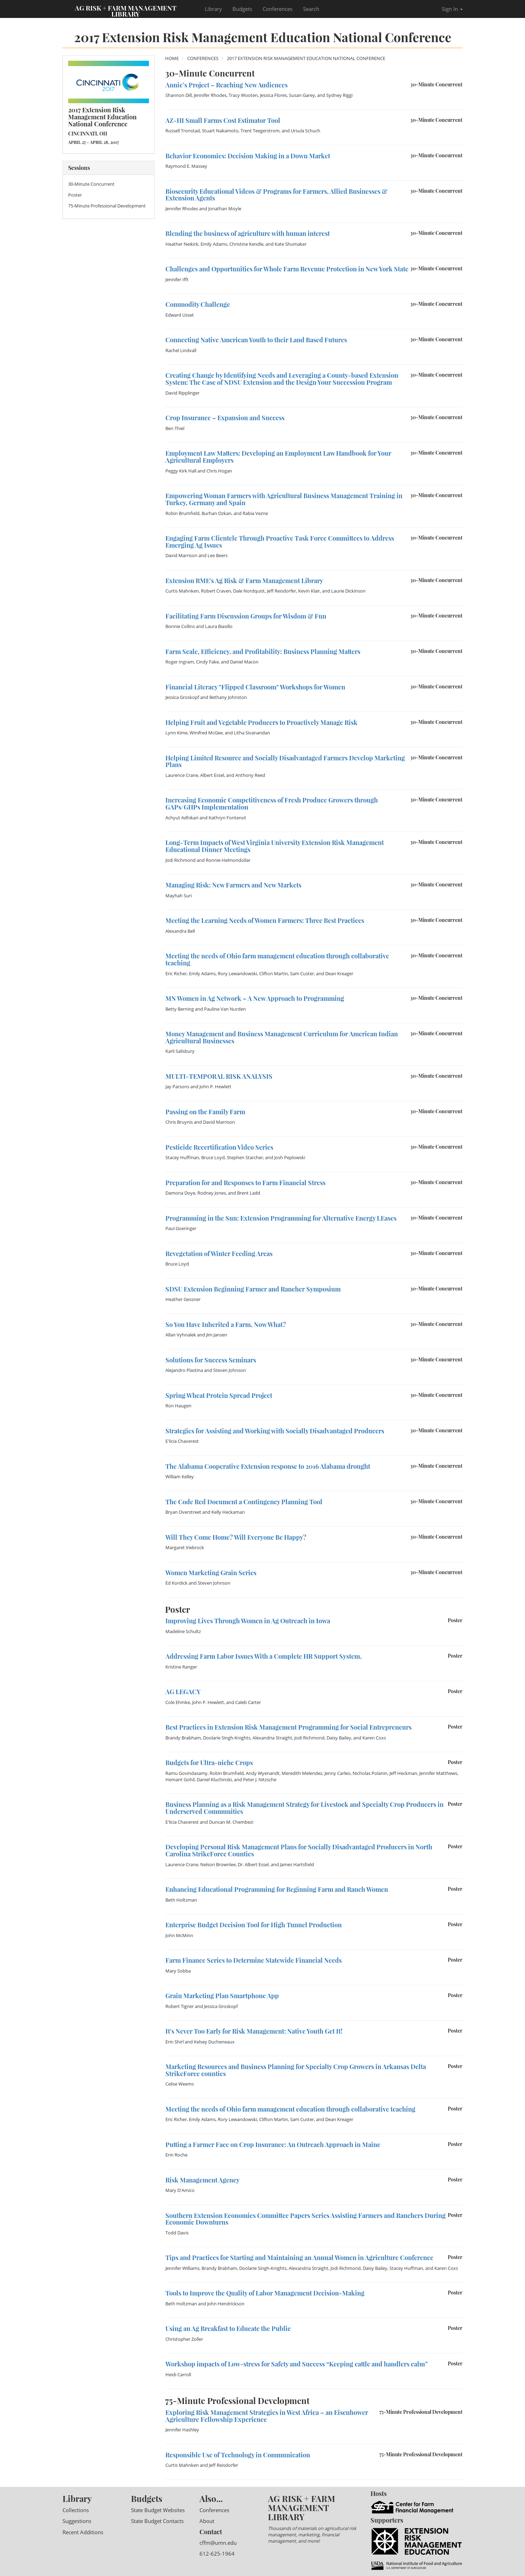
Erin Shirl (174, 2042)
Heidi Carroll (178, 2374)
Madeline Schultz (183, 1631)
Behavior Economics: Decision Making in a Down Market (247, 156)
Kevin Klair (309, 591)
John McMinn (179, 1935)
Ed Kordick (176, 1583)
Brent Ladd (248, 1193)
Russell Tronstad (182, 130)
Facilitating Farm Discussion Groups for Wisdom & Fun (245, 616)
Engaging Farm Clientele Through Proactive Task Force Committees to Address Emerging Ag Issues (279, 541)
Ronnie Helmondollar (228, 860)
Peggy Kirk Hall (180, 471)
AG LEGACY (183, 1691)
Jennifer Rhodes (210, 95)
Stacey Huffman (182, 1157)
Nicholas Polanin (370, 1773)
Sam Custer (302, 973)
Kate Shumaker (291, 244)
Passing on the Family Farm (205, 1112)
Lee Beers (218, 555)
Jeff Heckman (403, 1773)
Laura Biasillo (218, 626)
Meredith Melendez (302, 1773)
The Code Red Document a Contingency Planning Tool (243, 1502)
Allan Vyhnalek (180, 1335)
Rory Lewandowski (237, 973)
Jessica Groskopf (182, 697)
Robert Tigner (179, 2006)
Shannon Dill (178, 95)
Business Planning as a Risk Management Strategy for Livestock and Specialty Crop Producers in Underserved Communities (304, 1808)
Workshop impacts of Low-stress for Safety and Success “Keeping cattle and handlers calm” (296, 2364)
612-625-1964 (217, 2553)
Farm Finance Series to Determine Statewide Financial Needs (253, 1960)
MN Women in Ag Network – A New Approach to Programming (254, 998)
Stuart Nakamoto (220, 130)
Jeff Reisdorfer (281, 591)
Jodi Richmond (180, 860)
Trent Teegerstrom (260, 130)
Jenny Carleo (337, 1773)
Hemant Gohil (180, 1779)
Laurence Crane (181, 775)
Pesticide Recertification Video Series (219, 1147)
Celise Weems (179, 2084)
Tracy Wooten (243, 95)
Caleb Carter (248, 1702)
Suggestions (77, 2520)
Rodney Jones (211, 1193)
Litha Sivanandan (252, 732)
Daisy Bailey (339, 1738)
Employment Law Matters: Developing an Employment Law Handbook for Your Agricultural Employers (278, 456)
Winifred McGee (206, 732)
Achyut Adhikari (181, 817)
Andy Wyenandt (263, 1773)
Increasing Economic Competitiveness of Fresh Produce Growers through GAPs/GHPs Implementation (271, 803)
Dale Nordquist (249, 591)
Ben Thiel (174, 428)
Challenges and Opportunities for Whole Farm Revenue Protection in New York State (286, 269)
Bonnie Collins (180, 626)
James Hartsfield (297, 1864)
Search (311, 8)
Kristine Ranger (181, 1667)
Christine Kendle (246, 244)
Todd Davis (177, 2233)
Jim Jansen (216, 1335)
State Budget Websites (158, 2510)
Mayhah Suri (178, 895)
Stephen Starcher (245, 1157)
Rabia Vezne (255, 513)
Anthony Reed (250, 775)
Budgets (242, 8)
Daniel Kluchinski (214, 1779)
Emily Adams (214, 244)
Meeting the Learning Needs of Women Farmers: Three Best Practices (264, 920)
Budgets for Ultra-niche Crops (209, 1762)
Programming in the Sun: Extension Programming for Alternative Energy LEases (280, 1218)
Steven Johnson (229, 1370)
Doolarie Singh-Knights (226, 1738)
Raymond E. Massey (186, 166)
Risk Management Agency (202, 2180)
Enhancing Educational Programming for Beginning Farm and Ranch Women (276, 1889)
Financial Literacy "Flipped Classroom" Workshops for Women (255, 687)
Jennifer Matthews (438, 1773)
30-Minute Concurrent (91, 184)
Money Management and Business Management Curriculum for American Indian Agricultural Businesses (281, 1037)
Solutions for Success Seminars (210, 1360)
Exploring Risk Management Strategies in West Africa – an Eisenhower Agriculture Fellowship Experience (266, 2416)
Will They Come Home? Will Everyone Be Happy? (235, 1537)
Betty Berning (179, 1009)
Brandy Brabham (183, 1738)
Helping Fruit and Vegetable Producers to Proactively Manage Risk (261, 722)
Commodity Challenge (197, 304)
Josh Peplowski (289, 1157)
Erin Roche (176, 2155)
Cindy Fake (207, 662)
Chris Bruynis (179, 1122)
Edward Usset (179, 315)
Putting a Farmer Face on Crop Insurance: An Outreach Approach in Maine (272, 2144)
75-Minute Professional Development (107, 206)
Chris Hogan (219, 471)
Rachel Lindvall (180, 350)
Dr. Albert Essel (253, 1864)
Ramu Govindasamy (186, 1773)
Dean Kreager (339, 973)
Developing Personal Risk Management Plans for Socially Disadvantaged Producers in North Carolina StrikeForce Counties (298, 1850)
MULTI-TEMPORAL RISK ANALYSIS (219, 1076)
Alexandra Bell (180, 931)
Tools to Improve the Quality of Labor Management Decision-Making (265, 2293)
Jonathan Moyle (224, 208)
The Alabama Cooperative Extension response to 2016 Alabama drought (267, 1466)
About (206, 2520)
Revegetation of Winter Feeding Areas (219, 1253)
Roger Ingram (179, 662)
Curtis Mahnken (182, 591)
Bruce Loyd (213, 1157)
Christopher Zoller (184, 2339)
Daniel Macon (244, 662)
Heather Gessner (183, 1299)
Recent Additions (83, 2532)
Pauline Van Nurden (225, 1009)
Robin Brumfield (182, 513)
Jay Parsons (177, 1086)
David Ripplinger (182, 393)
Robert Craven (216, 591)
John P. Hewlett (215, 1086)
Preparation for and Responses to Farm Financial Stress (245, 1182)
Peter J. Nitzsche (259, 1779)
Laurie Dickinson (348, 591)
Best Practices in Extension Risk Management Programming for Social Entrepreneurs (288, 1727)
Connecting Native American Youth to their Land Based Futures (256, 340)
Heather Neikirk (181, 244)
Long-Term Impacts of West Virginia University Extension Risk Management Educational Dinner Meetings (274, 846)
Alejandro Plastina (184, 1370)
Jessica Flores (273, 95)
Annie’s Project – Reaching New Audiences (226, 85)
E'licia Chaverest (182, 1441)
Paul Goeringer (180, 1228)
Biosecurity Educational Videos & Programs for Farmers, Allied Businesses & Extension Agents (276, 195)
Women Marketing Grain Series (210, 1572)
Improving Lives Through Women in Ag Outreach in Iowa (247, 1621)
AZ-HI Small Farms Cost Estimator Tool (222, 120)
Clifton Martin (273, 973)
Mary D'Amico (180, 2190)
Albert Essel (212, 775)
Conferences (278, 8)
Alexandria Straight (272, 1738)
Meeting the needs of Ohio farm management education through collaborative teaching (277, 959)
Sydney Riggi (339, 95)
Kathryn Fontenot (227, 817)
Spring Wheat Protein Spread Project (218, 1395)
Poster (75, 195)
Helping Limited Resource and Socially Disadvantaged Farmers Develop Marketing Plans (285, 761)
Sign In (452, 8)
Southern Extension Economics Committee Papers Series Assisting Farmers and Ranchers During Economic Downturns (305, 2219)
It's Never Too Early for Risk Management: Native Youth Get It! (253, 2031)
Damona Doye (180, 1193)
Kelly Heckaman (228, 1512)
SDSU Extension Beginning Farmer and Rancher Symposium (253, 1289)
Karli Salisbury (180, 1051)
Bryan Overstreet (183, 1512)
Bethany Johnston (228, 697)
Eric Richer (176, 973)
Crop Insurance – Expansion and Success (224, 418)
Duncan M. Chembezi (231, 1822)
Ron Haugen (178, 1405)
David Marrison (181, 555)
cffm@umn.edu (218, 2542)
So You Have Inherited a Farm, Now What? (225, 1324)
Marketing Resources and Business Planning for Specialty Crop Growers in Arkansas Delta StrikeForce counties (295, 2070)
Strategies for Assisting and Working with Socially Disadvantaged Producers (274, 1431)
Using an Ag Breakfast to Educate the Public (228, 2328)
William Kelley (179, 1476)
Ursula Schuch (305, 130)
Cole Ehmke (177, 1702)
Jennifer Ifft (177, 279)
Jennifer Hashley (182, 2429)
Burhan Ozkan (216, 513)
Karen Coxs (374, 1738)
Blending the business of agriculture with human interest (247, 233)
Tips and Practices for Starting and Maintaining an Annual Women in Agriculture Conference (299, 2257)
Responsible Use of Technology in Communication (237, 2455)
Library (213, 8)
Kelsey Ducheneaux (214, 2042)
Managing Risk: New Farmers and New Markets (233, 885)
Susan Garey (302, 95)
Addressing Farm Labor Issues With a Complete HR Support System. (263, 1656)
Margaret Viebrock (184, 1547)
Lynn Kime (176, 732)
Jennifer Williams (182, 2268)
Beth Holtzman (181, 1900)
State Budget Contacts (157, 2520)
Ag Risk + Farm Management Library (126, 11)
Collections (76, 2510)
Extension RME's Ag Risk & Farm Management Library (244, 580)
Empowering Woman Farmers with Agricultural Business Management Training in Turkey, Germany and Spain (283, 499)
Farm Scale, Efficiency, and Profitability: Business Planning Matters (262, 651)
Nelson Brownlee (218, 1864)
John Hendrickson (225, 2303)
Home (172, 58)
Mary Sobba (178, 1971)
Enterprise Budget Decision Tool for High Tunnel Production (253, 1925)
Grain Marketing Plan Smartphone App (222, 1996)
